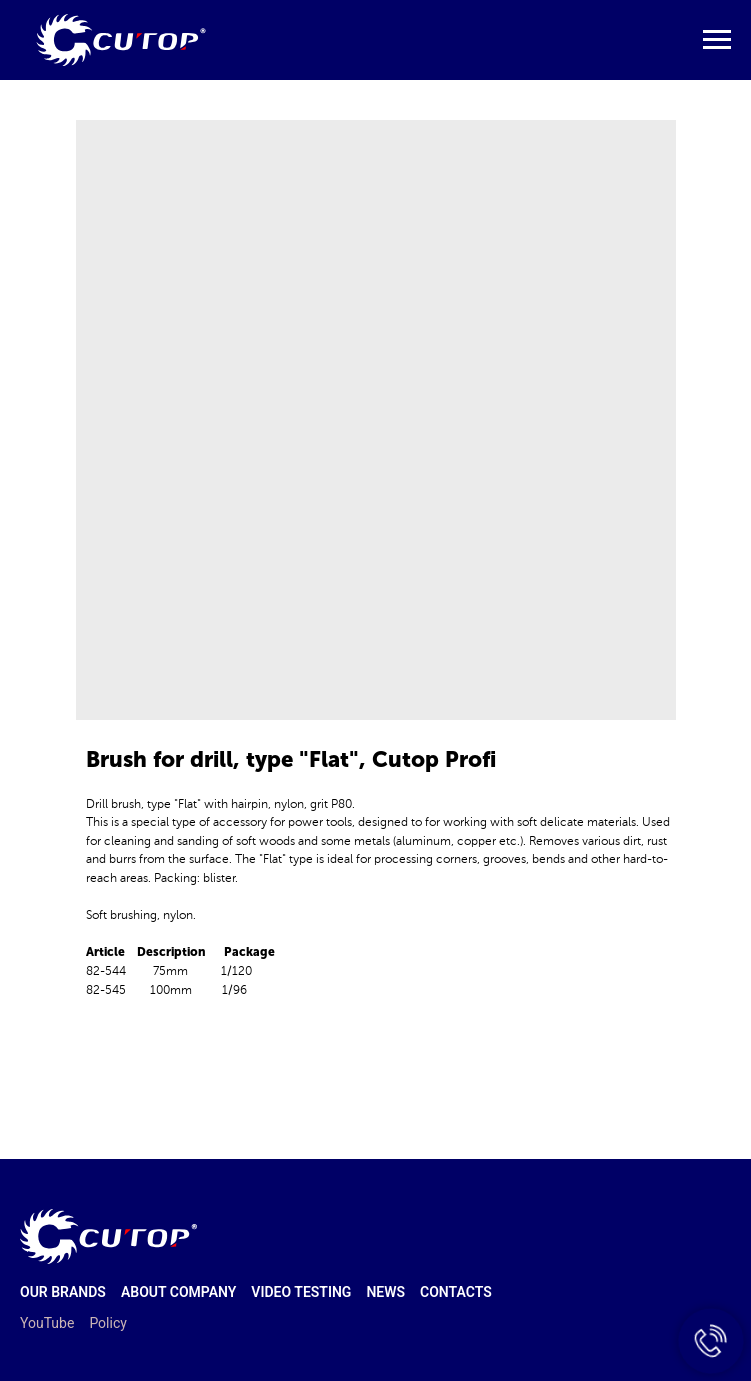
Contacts (456, 1292)
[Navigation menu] (717, 40)
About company (178, 1292)
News (385, 1292)
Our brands (63, 1292)
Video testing (301, 1292)
